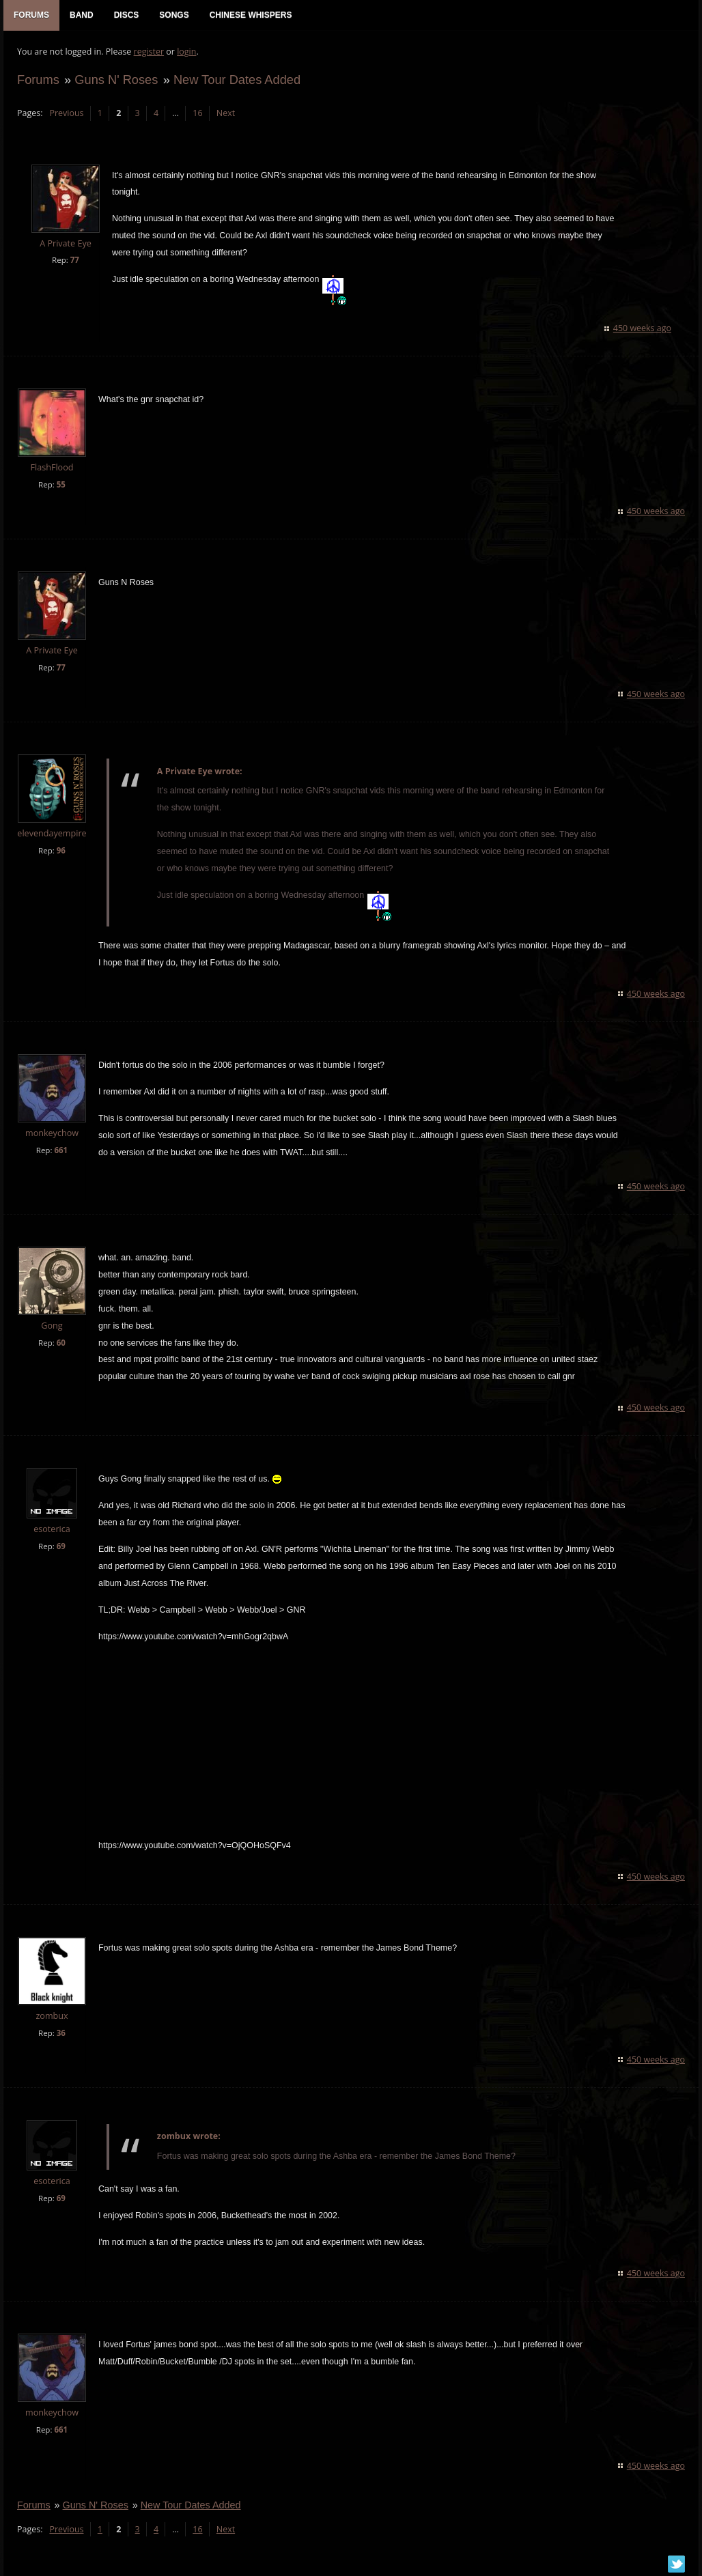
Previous (66, 113)
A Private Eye (66, 243)
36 (61, 2033)
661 (61, 1150)
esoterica (51, 1529)
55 (61, 484)
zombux (52, 2016)
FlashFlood (52, 467)
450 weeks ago (642, 328)
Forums (38, 79)
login (186, 51)
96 (61, 850)
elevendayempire (51, 833)
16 (197, 113)
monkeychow (52, 1133)
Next (225, 113)
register (149, 51)
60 (61, 1342)
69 (61, 1546)
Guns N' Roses (116, 79)
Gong (51, 1325)
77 (74, 260)
